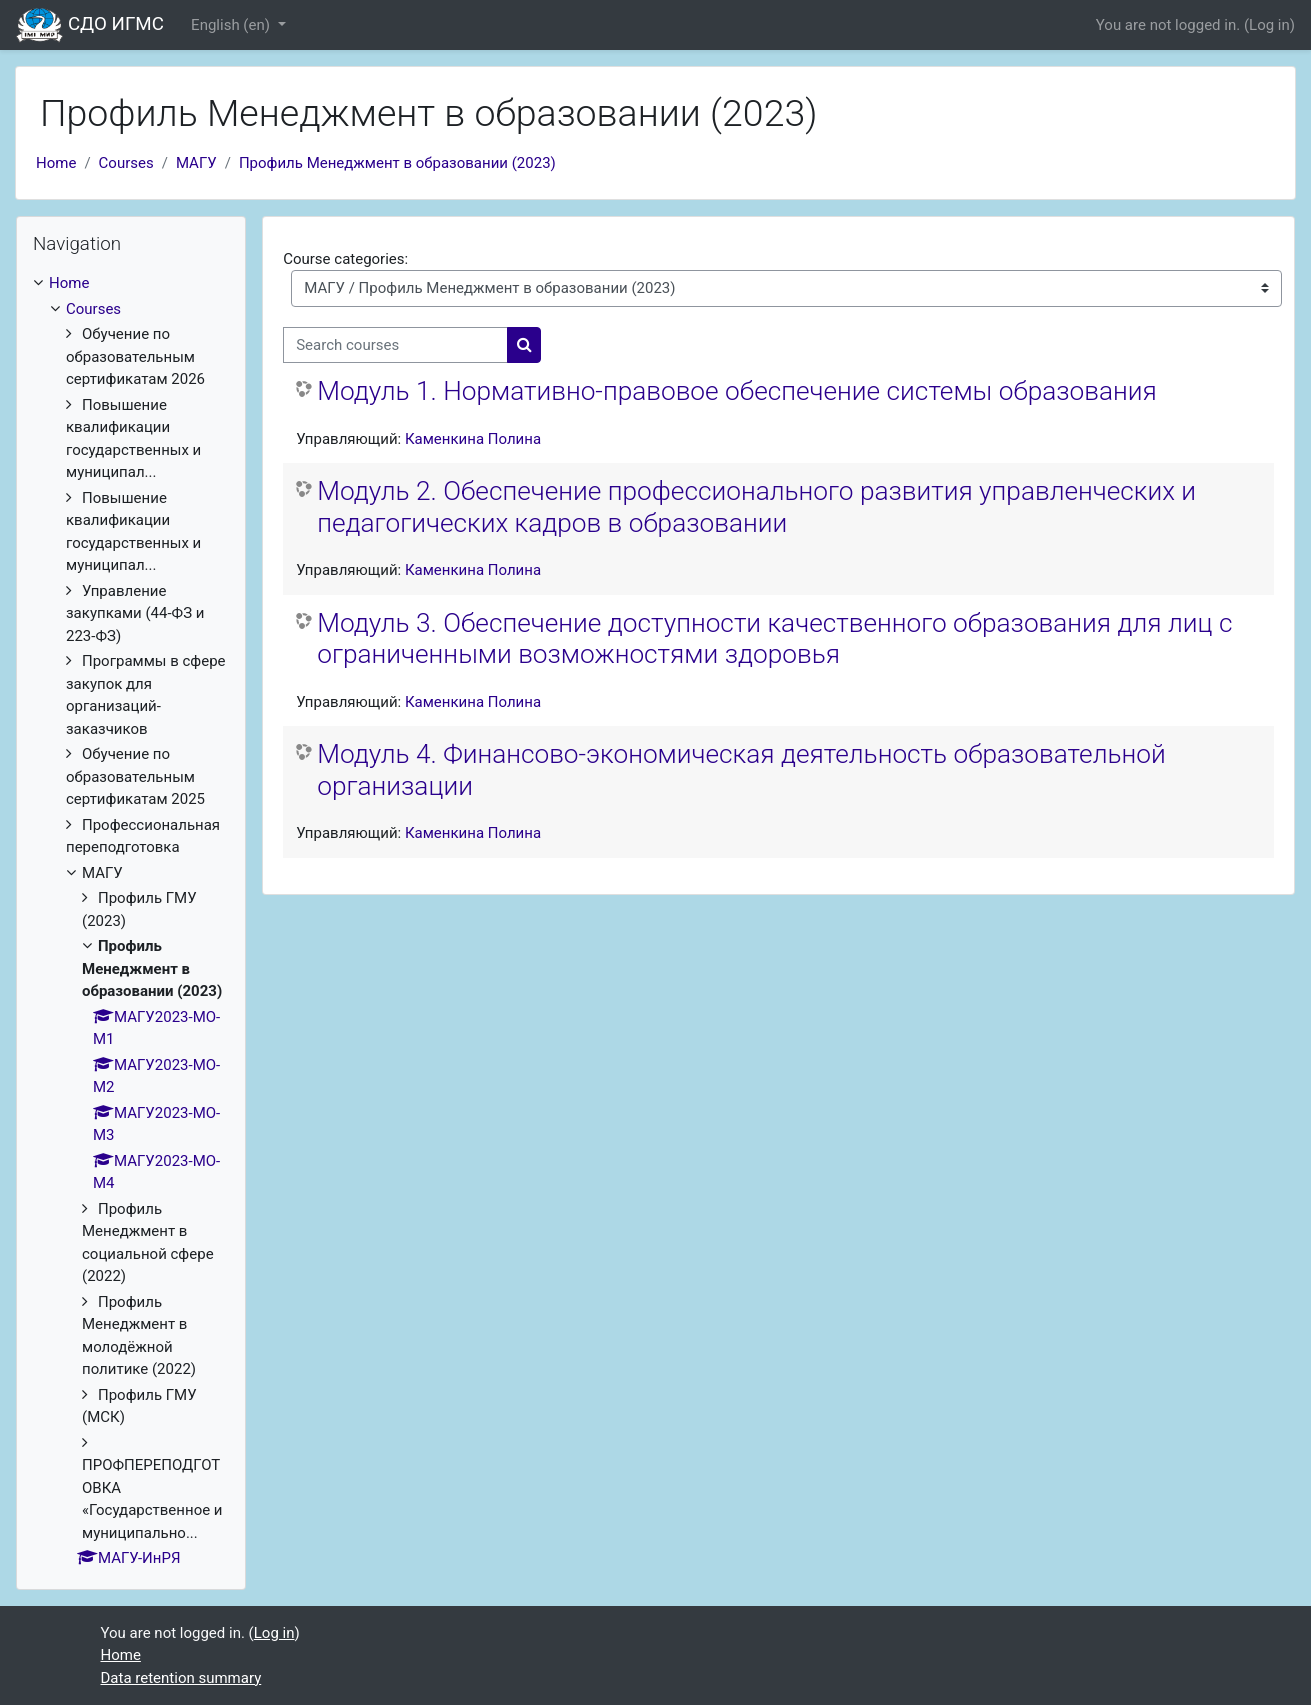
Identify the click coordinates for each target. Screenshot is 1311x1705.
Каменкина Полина (473, 439)
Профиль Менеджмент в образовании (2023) (397, 163)
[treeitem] (131, 921)
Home (56, 163)
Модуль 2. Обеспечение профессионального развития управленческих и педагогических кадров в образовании (756, 507)
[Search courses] (395, 345)
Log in (1269, 25)
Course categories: (345, 259)
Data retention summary (181, 1678)
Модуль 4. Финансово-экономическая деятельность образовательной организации (741, 770)
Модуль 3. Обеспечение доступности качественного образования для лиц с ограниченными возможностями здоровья (774, 639)
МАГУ (196, 163)
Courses (126, 163)
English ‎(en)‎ (232, 25)
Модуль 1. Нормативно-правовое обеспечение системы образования (737, 391)
